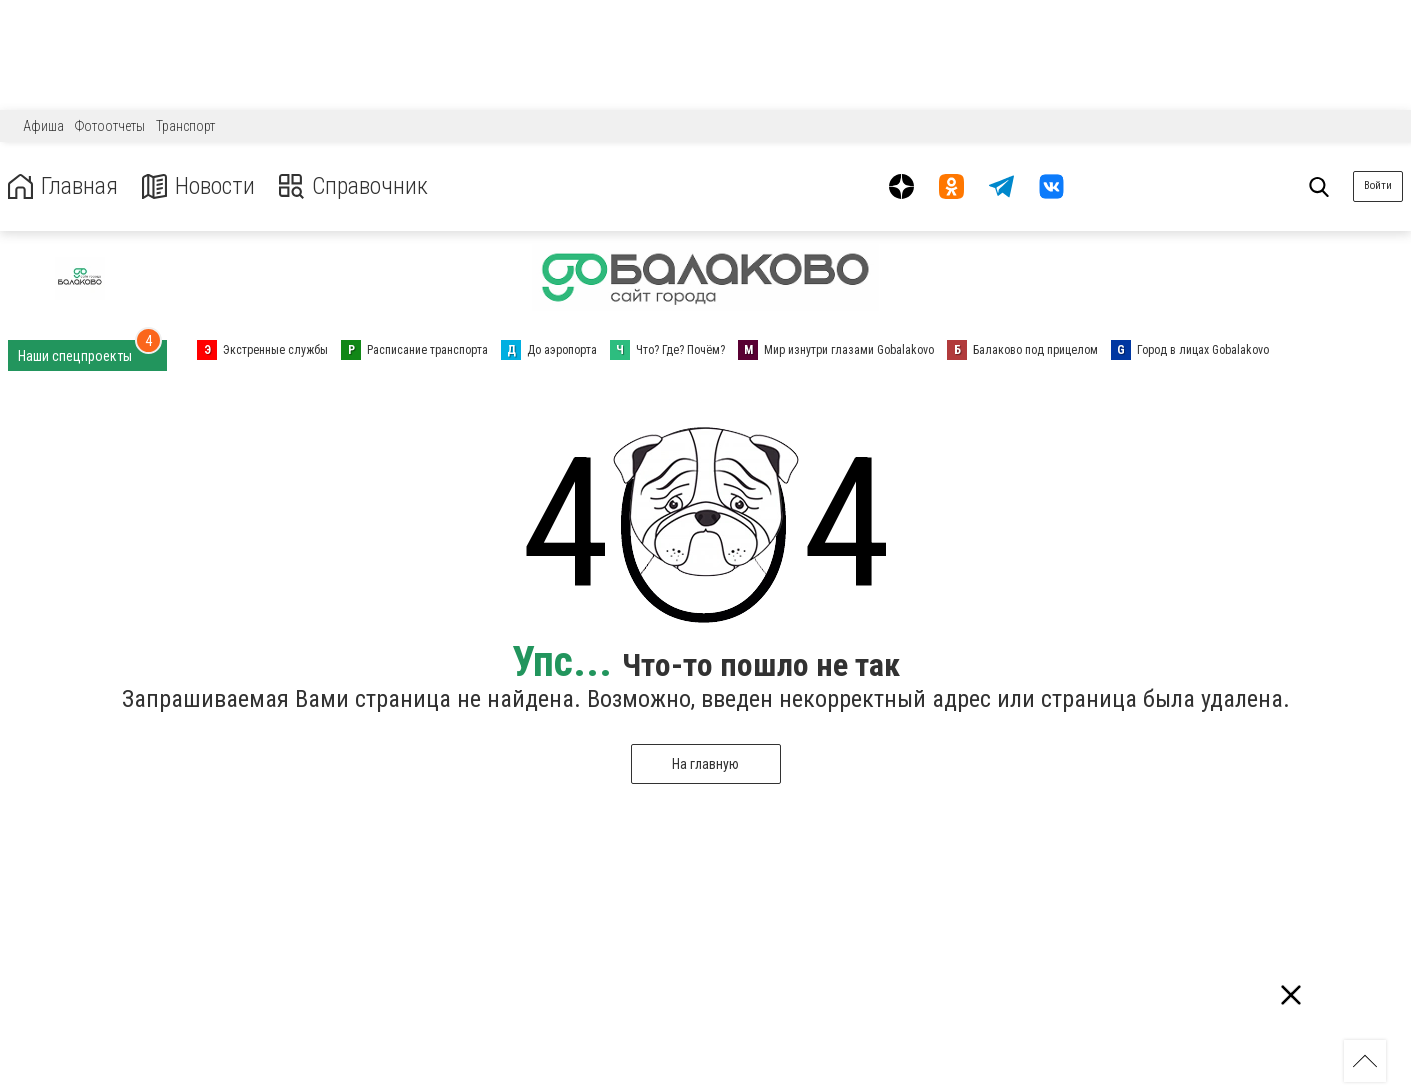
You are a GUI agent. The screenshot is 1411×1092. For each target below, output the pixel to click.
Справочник (353, 186)
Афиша (43, 126)
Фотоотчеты (110, 126)
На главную (705, 764)
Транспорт (185, 126)
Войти (1378, 185)
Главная (63, 186)
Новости (198, 186)
